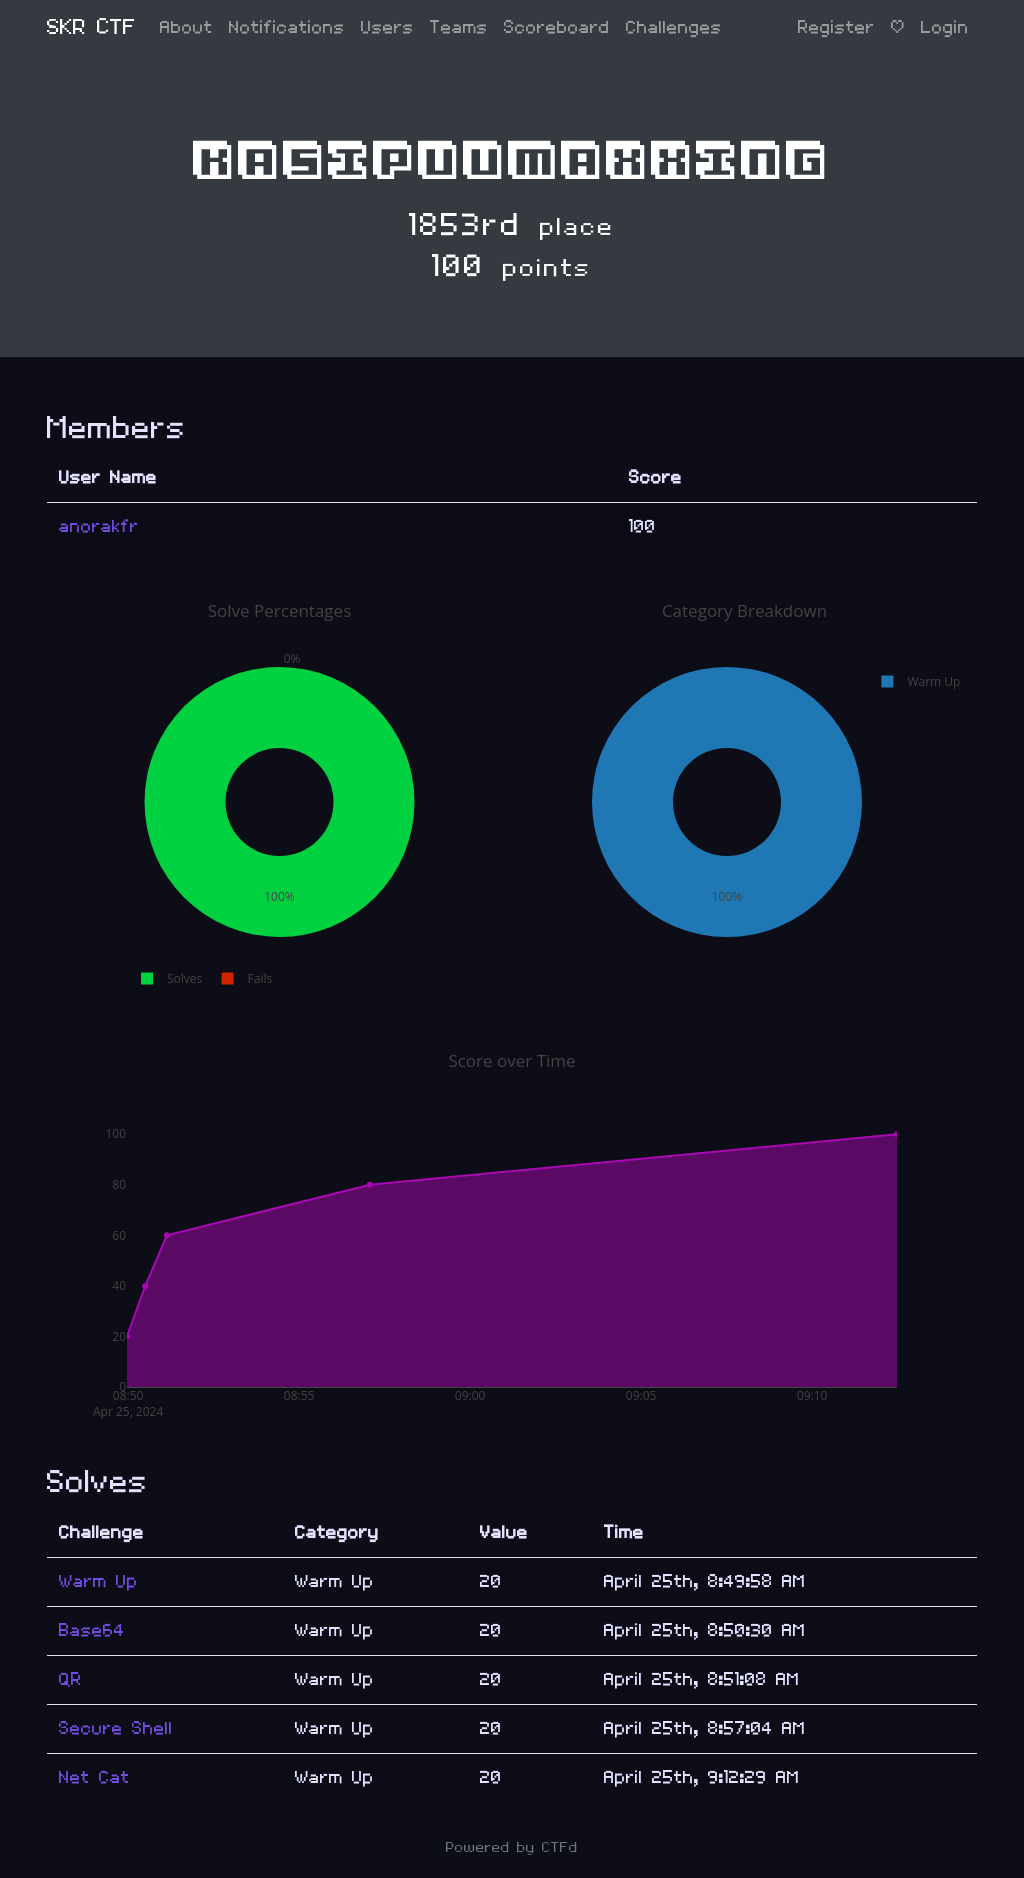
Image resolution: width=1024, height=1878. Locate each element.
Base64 (92, 1630)
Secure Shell (116, 1728)
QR (70, 1679)
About (186, 27)
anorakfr (99, 526)
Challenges (674, 27)
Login (945, 27)
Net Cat (94, 1777)
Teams (459, 27)
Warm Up (98, 1581)
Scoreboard (557, 27)
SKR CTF (91, 27)
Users (387, 27)
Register (836, 27)
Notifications (287, 27)
